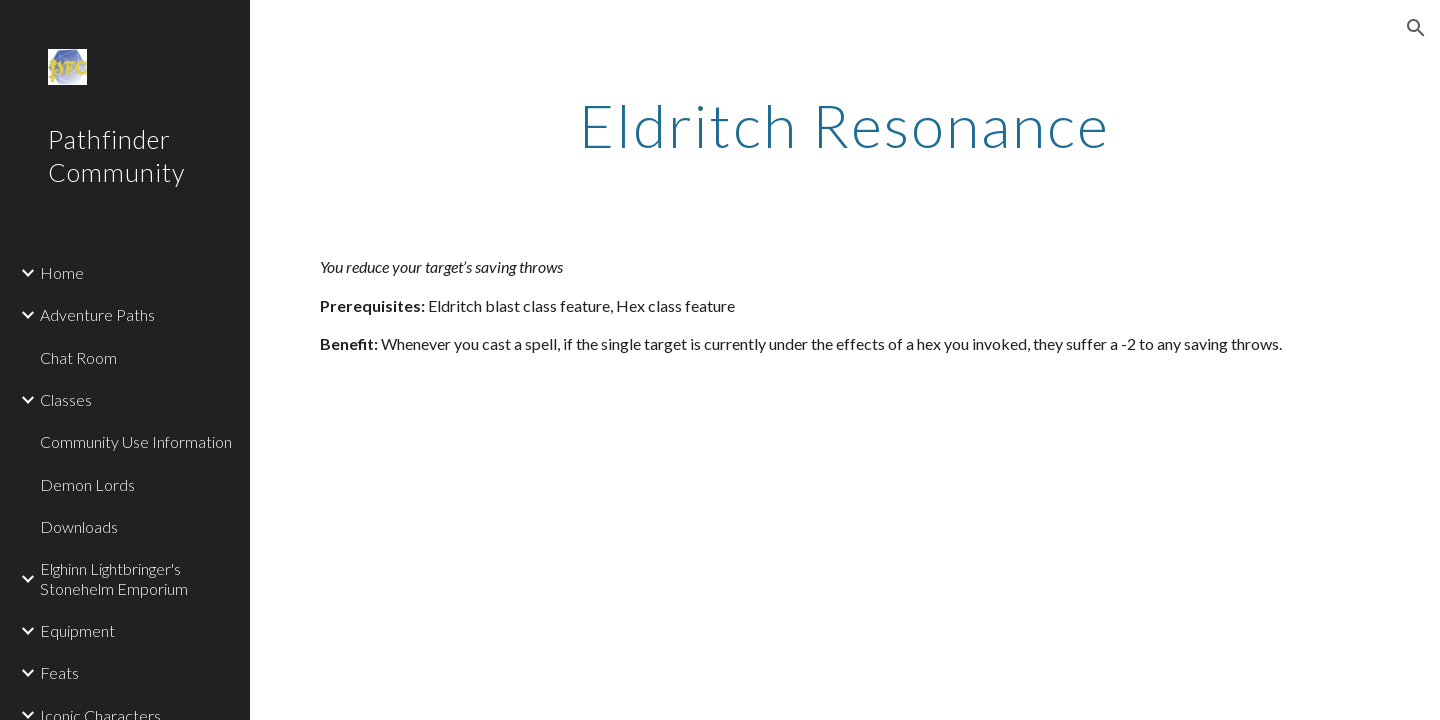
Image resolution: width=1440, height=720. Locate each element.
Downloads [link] (79, 526)
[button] (1416, 28)
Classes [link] (66, 399)
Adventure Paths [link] (97, 314)
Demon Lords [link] (87, 484)
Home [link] (62, 272)
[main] (845, 125)
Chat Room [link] (78, 357)
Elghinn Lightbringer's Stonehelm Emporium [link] (114, 578)
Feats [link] (59, 672)
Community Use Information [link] (136, 441)
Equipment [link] (77, 630)
